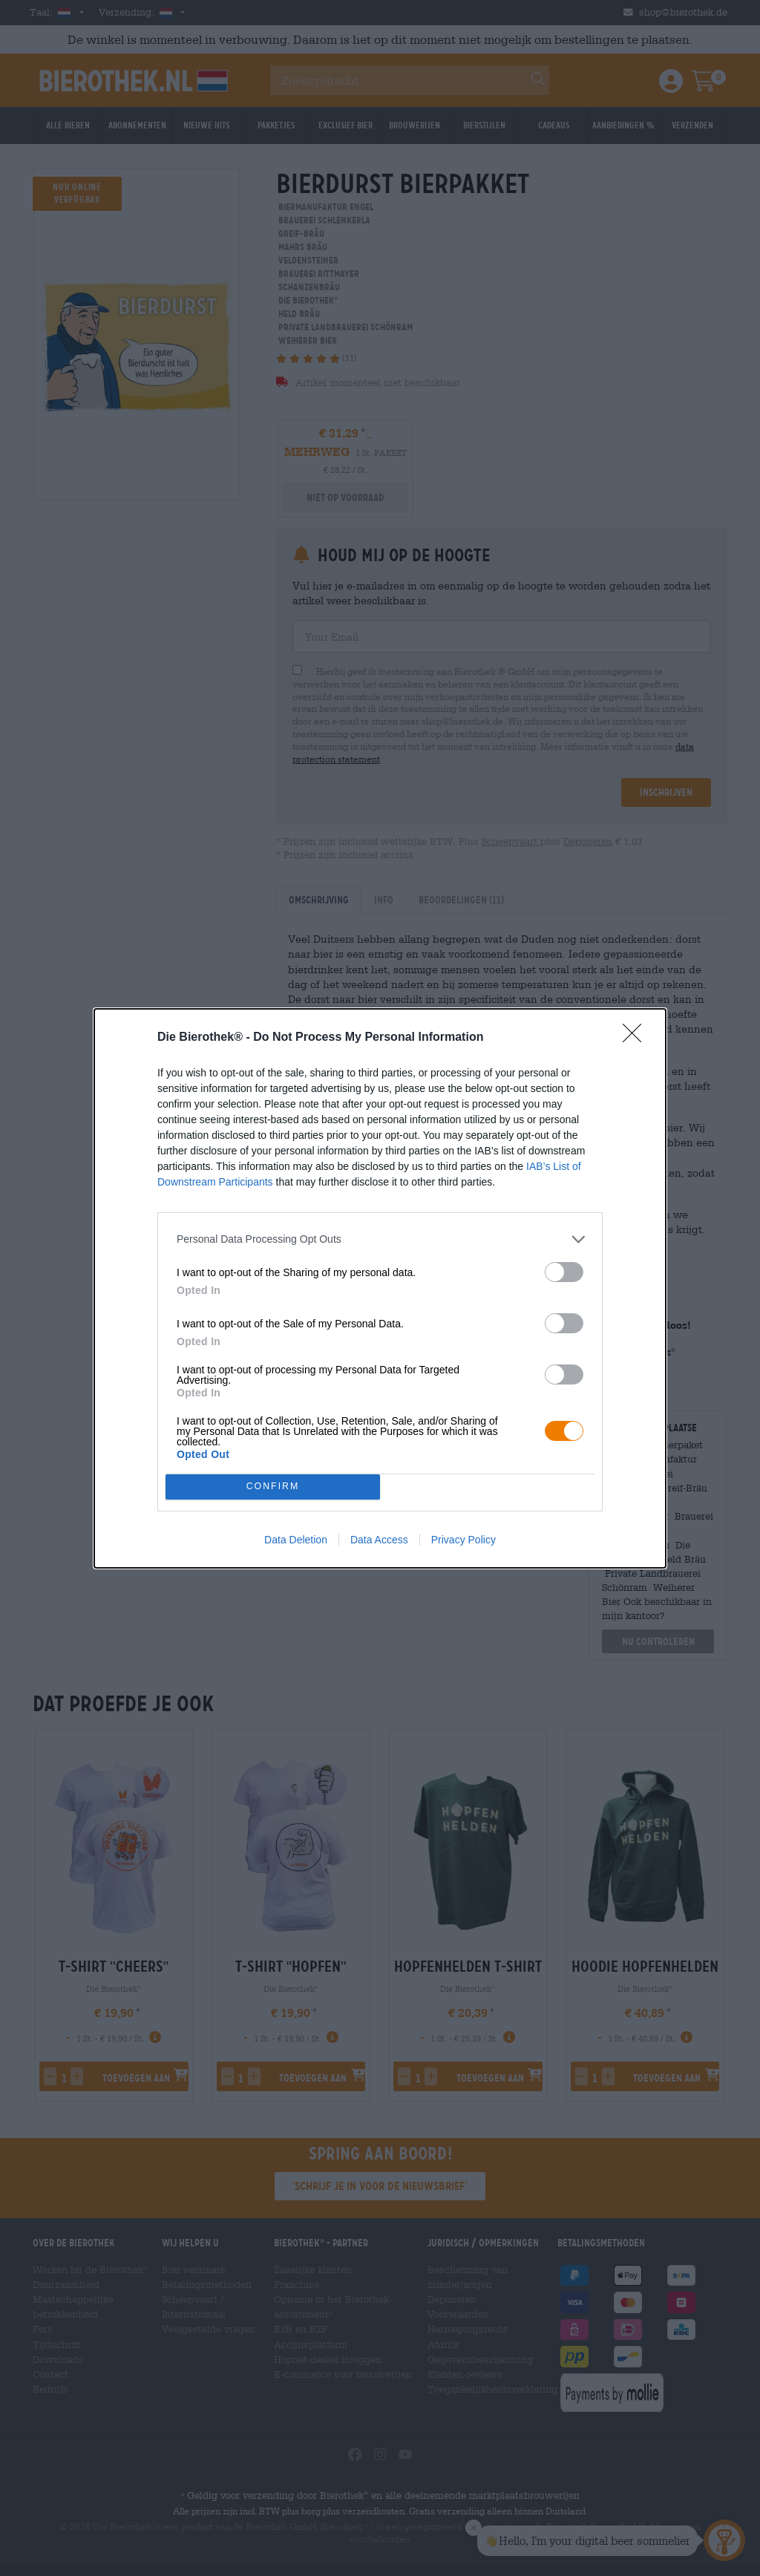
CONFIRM (273, 1486)
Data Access (379, 1540)
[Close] (637, 1038)
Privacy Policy (463, 1540)
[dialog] (380, 1288)
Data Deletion (295, 1540)
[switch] (564, 1272)
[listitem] (380, 1239)
